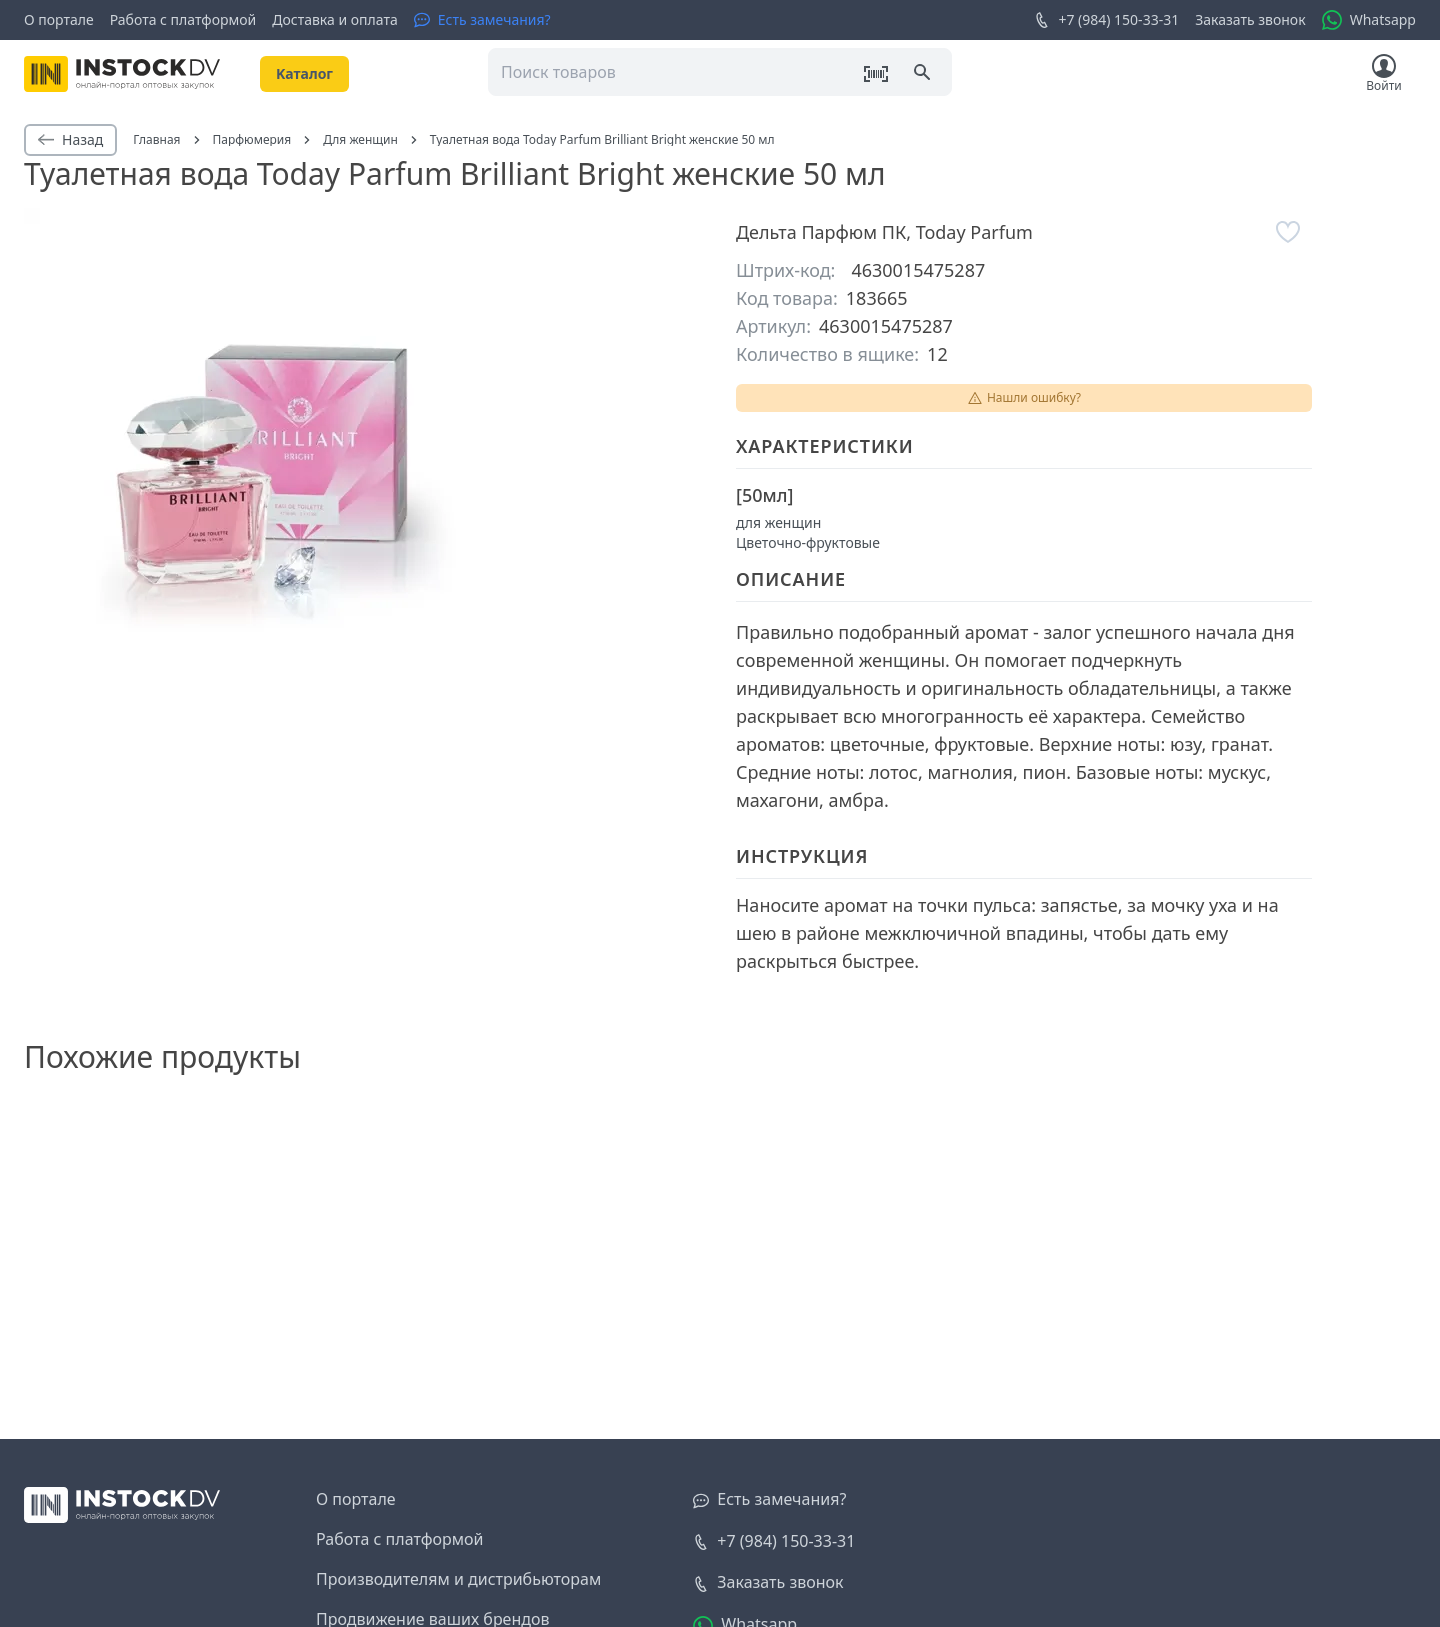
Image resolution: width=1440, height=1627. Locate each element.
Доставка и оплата (334, 19)
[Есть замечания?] (482, 20)
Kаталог (304, 73)
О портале (59, 19)
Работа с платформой (183, 19)
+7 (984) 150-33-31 (1106, 20)
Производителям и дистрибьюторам (458, 1579)
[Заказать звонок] (768, 1583)
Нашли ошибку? (1024, 397)
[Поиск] (924, 74)
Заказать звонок (1250, 19)
